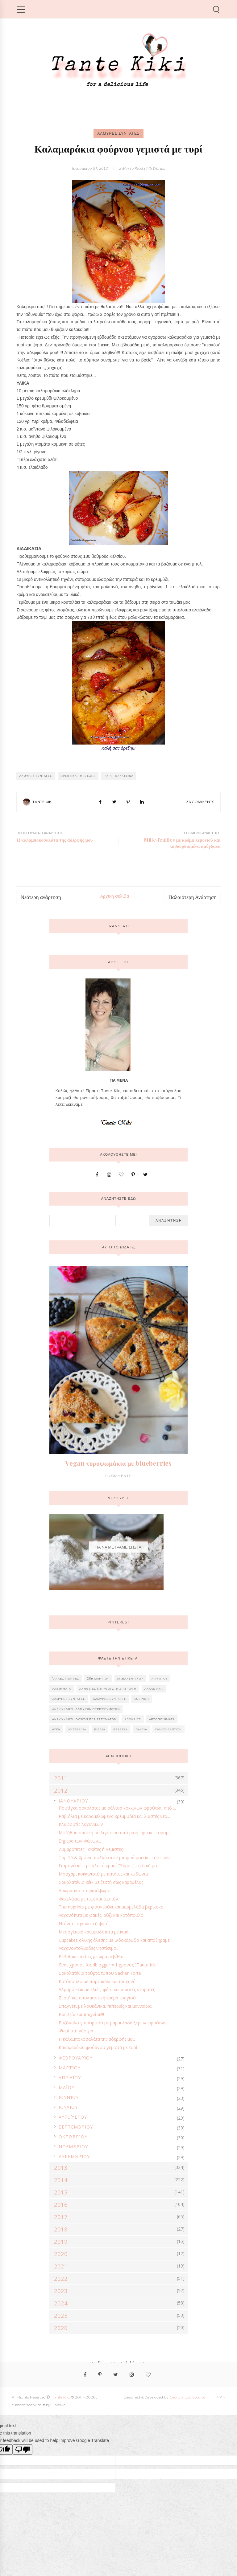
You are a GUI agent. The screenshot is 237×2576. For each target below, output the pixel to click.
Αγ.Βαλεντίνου (130, 1678)
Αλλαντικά (153, 1688)
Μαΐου (66, 2087)
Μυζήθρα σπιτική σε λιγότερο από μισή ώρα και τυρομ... (115, 1832)
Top (220, 2397)
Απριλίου (70, 2077)
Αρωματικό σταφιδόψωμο (84, 1890)
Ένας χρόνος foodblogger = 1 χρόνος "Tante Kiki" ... (110, 1965)
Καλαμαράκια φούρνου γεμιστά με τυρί (98, 2047)
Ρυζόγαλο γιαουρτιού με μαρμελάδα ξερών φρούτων (113, 2023)
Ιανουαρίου (73, 1801)
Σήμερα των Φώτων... (80, 1841)
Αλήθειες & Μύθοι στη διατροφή (107, 1688)
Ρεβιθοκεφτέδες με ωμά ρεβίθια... (92, 1956)
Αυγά (56, 1729)
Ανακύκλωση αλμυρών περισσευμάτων (86, 1709)
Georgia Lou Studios (187, 2397)
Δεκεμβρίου (74, 2156)
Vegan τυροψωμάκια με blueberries (118, 1463)
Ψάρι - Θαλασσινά (119, 776)
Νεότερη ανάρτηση (40, 897)
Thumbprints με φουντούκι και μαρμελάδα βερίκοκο (111, 1907)
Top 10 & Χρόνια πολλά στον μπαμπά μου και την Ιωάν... (116, 1857)
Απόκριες (132, 1719)
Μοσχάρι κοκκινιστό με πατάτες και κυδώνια (103, 1874)
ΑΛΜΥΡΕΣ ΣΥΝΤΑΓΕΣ (118, 133)
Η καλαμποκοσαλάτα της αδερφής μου (97, 2039)
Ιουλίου (68, 2107)
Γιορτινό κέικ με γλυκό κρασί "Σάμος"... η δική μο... (109, 1865)
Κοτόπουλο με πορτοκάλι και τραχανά (97, 1981)
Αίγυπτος (160, 1678)
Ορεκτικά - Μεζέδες (78, 776)
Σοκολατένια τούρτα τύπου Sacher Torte (100, 1973)
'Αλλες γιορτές (65, 1678)
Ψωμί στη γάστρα (76, 2031)
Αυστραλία (77, 1729)
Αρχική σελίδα (114, 896)
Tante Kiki (42, 801)
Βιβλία (100, 1729)
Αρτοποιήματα (162, 1719)
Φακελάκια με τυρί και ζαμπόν (88, 1899)
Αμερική (141, 1698)
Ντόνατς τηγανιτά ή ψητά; (84, 1923)
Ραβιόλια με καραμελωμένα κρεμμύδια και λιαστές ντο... (114, 1816)
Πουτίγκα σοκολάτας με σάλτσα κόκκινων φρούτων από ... (117, 1808)
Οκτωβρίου (73, 2137)
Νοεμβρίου (73, 2146)
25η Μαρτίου (98, 1678)
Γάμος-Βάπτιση (168, 1729)
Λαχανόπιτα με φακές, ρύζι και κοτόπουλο (101, 1915)
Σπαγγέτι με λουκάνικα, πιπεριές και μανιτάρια (105, 2006)
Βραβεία (121, 1729)
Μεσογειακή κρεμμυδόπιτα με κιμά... (95, 1932)
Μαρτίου (70, 2068)
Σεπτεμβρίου (76, 2127)
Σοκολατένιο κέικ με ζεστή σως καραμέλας (101, 1882)
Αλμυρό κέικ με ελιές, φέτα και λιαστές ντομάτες (107, 1989)
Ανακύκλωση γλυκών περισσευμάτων (84, 1719)
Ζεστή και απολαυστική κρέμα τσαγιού (97, 1998)
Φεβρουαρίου (76, 2058)
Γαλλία (141, 1729)
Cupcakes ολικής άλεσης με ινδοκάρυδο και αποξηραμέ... (116, 1940)
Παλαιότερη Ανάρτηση (192, 897)
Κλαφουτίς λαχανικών (81, 1824)
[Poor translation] (22, 2449)
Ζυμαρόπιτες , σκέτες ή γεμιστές (91, 1849)
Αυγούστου (73, 2117)
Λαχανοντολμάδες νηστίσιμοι (88, 1948)
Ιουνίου (69, 2097)
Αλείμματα (61, 1688)
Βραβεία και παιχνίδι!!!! (81, 2014)
